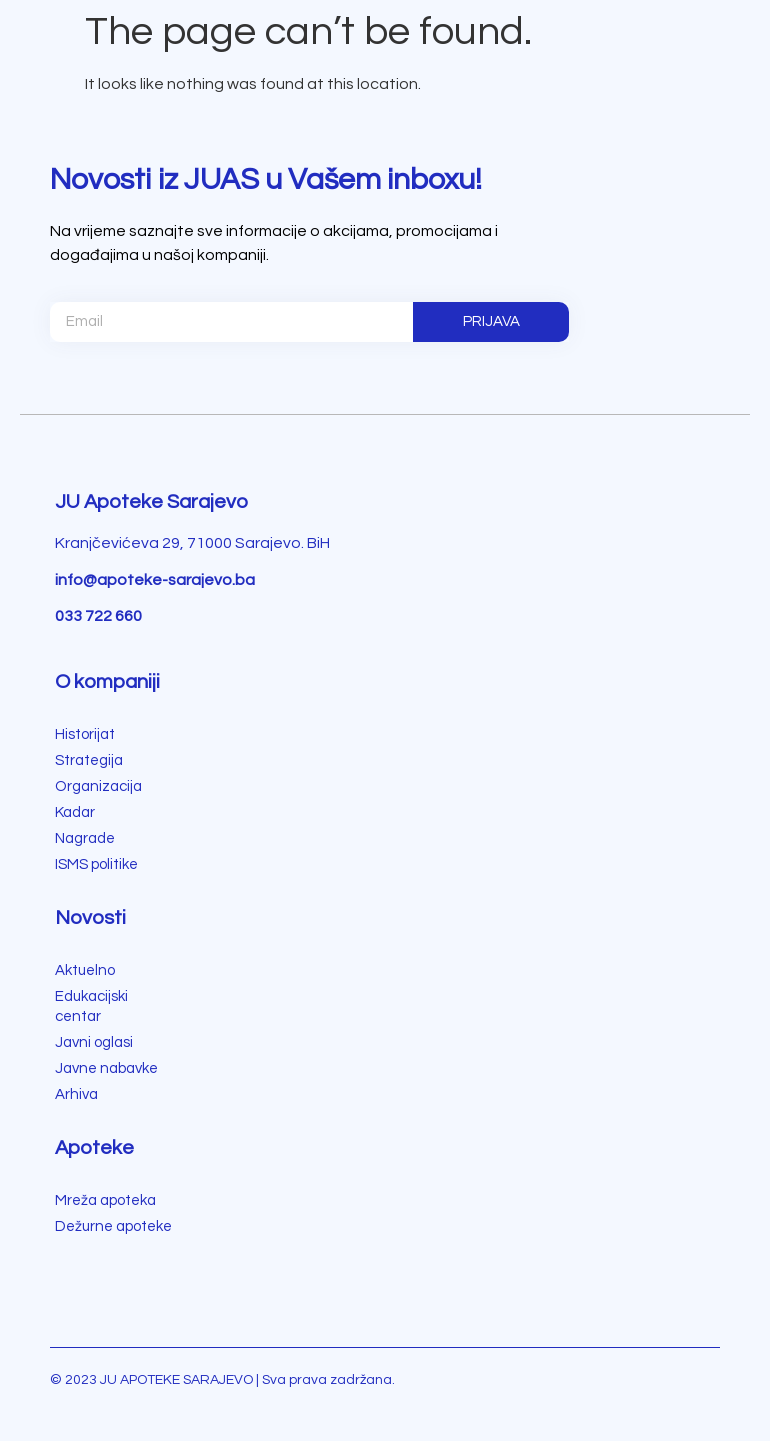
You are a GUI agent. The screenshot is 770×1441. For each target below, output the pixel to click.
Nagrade (85, 838)
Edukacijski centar (91, 1006)
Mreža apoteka (105, 1200)
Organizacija (98, 786)
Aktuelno (85, 970)
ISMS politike (96, 864)
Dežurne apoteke (113, 1226)
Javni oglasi (94, 1042)
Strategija (89, 760)
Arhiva (76, 1094)
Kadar (75, 812)
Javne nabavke (106, 1068)
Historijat (85, 734)
